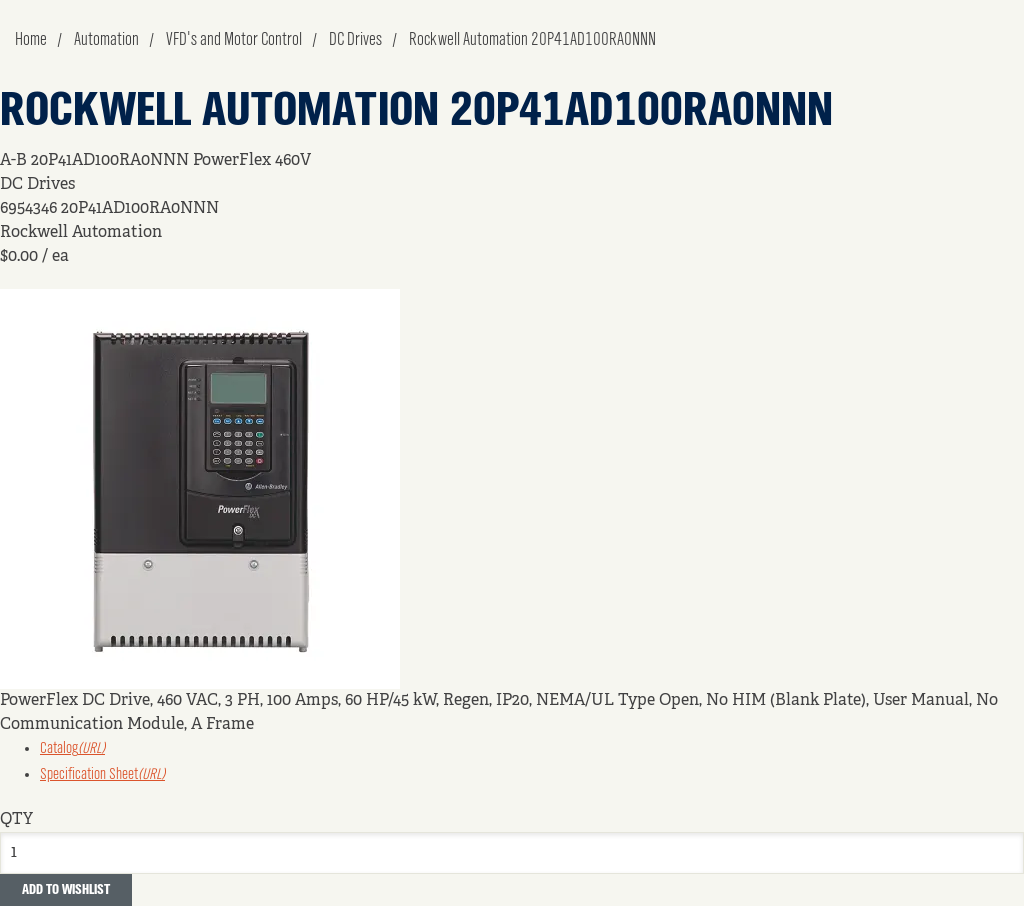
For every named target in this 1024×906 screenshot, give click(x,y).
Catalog (72, 749)
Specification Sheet (102, 775)
